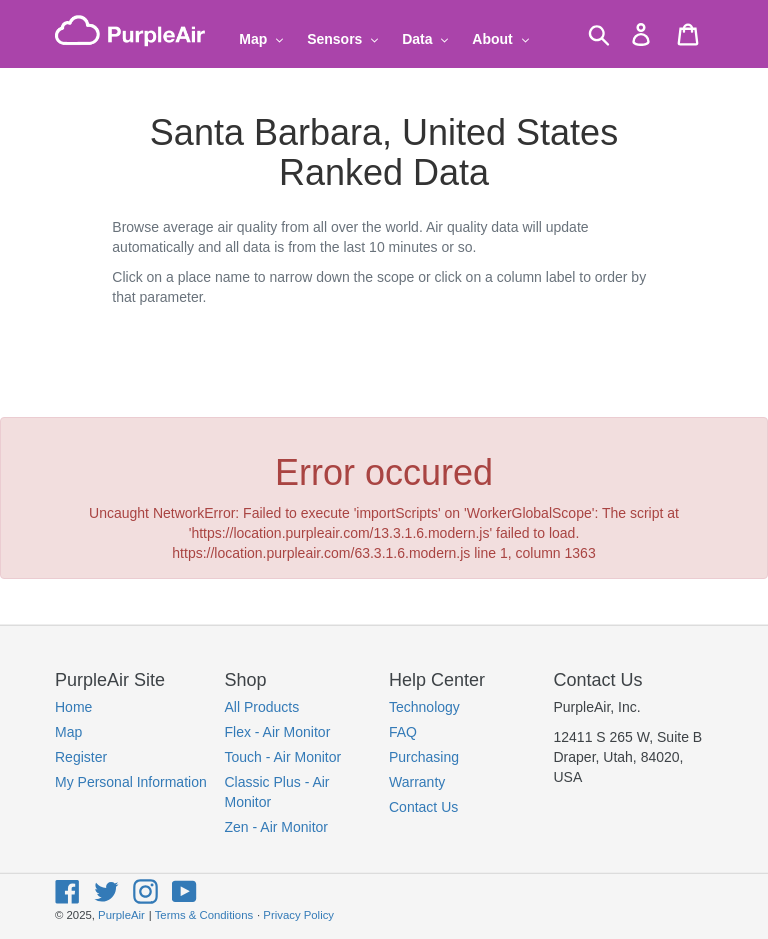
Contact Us (423, 807)
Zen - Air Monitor (276, 827)
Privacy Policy (298, 915)
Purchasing (424, 757)
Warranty (417, 782)
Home (73, 707)
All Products (262, 707)
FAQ (403, 732)
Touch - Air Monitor (283, 757)
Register (81, 757)
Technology (424, 707)
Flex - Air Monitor (278, 732)
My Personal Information (131, 782)
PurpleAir (121, 915)
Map (68, 732)
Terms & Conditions (204, 915)
